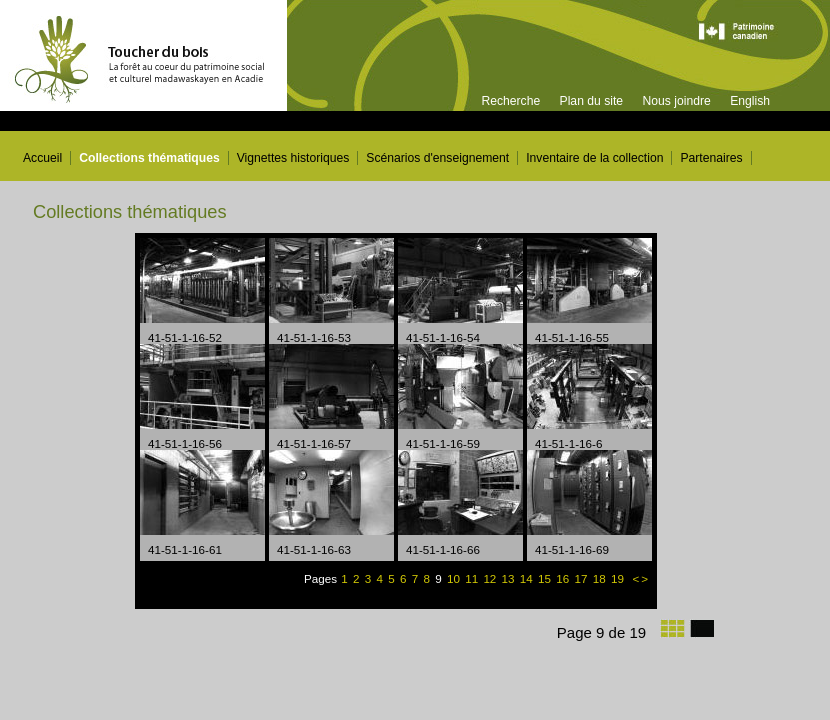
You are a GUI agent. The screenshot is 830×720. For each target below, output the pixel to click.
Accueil (42, 158)
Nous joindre (676, 101)
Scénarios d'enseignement (437, 158)
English (750, 101)
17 (582, 578)
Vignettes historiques (293, 158)
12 (491, 578)
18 (601, 578)
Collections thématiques (149, 158)
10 (453, 578)
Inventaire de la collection (594, 158)
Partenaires (711, 158)
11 (473, 578)
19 (619, 578)
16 (564, 578)
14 (528, 578)
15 (546, 578)
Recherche (510, 101)
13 (510, 578)
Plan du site (592, 101)
